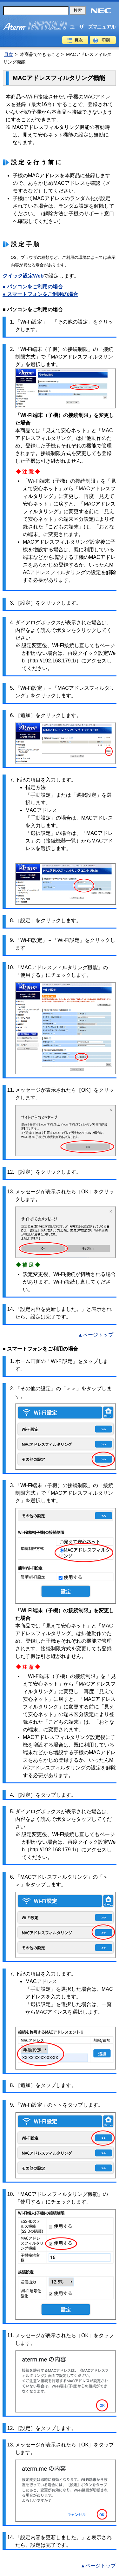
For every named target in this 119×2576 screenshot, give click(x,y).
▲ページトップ (95, 1335)
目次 (75, 40)
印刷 (103, 40)
